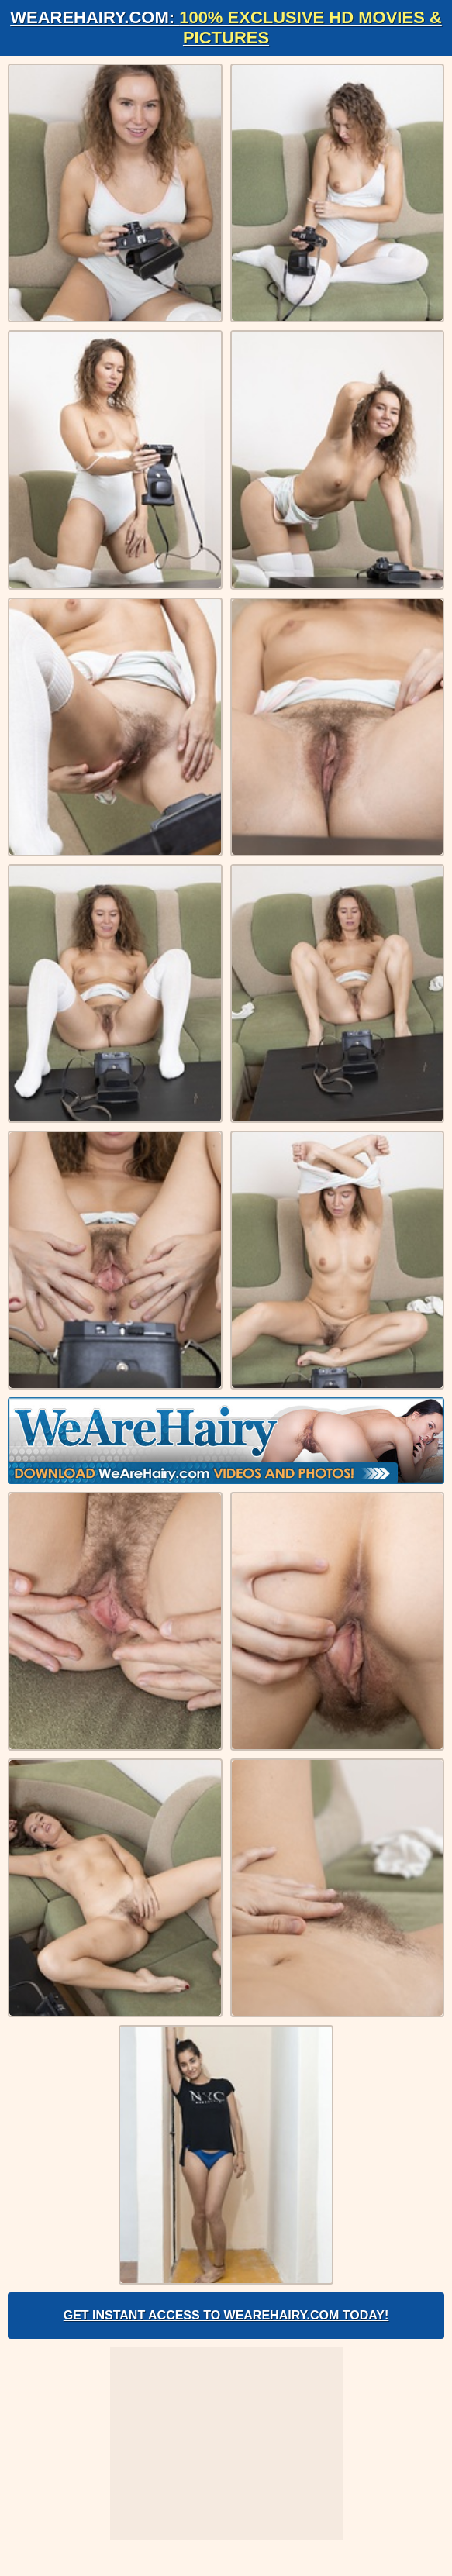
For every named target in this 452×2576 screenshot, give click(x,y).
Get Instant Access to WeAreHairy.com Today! (226, 2315)
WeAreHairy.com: (226, 27)
